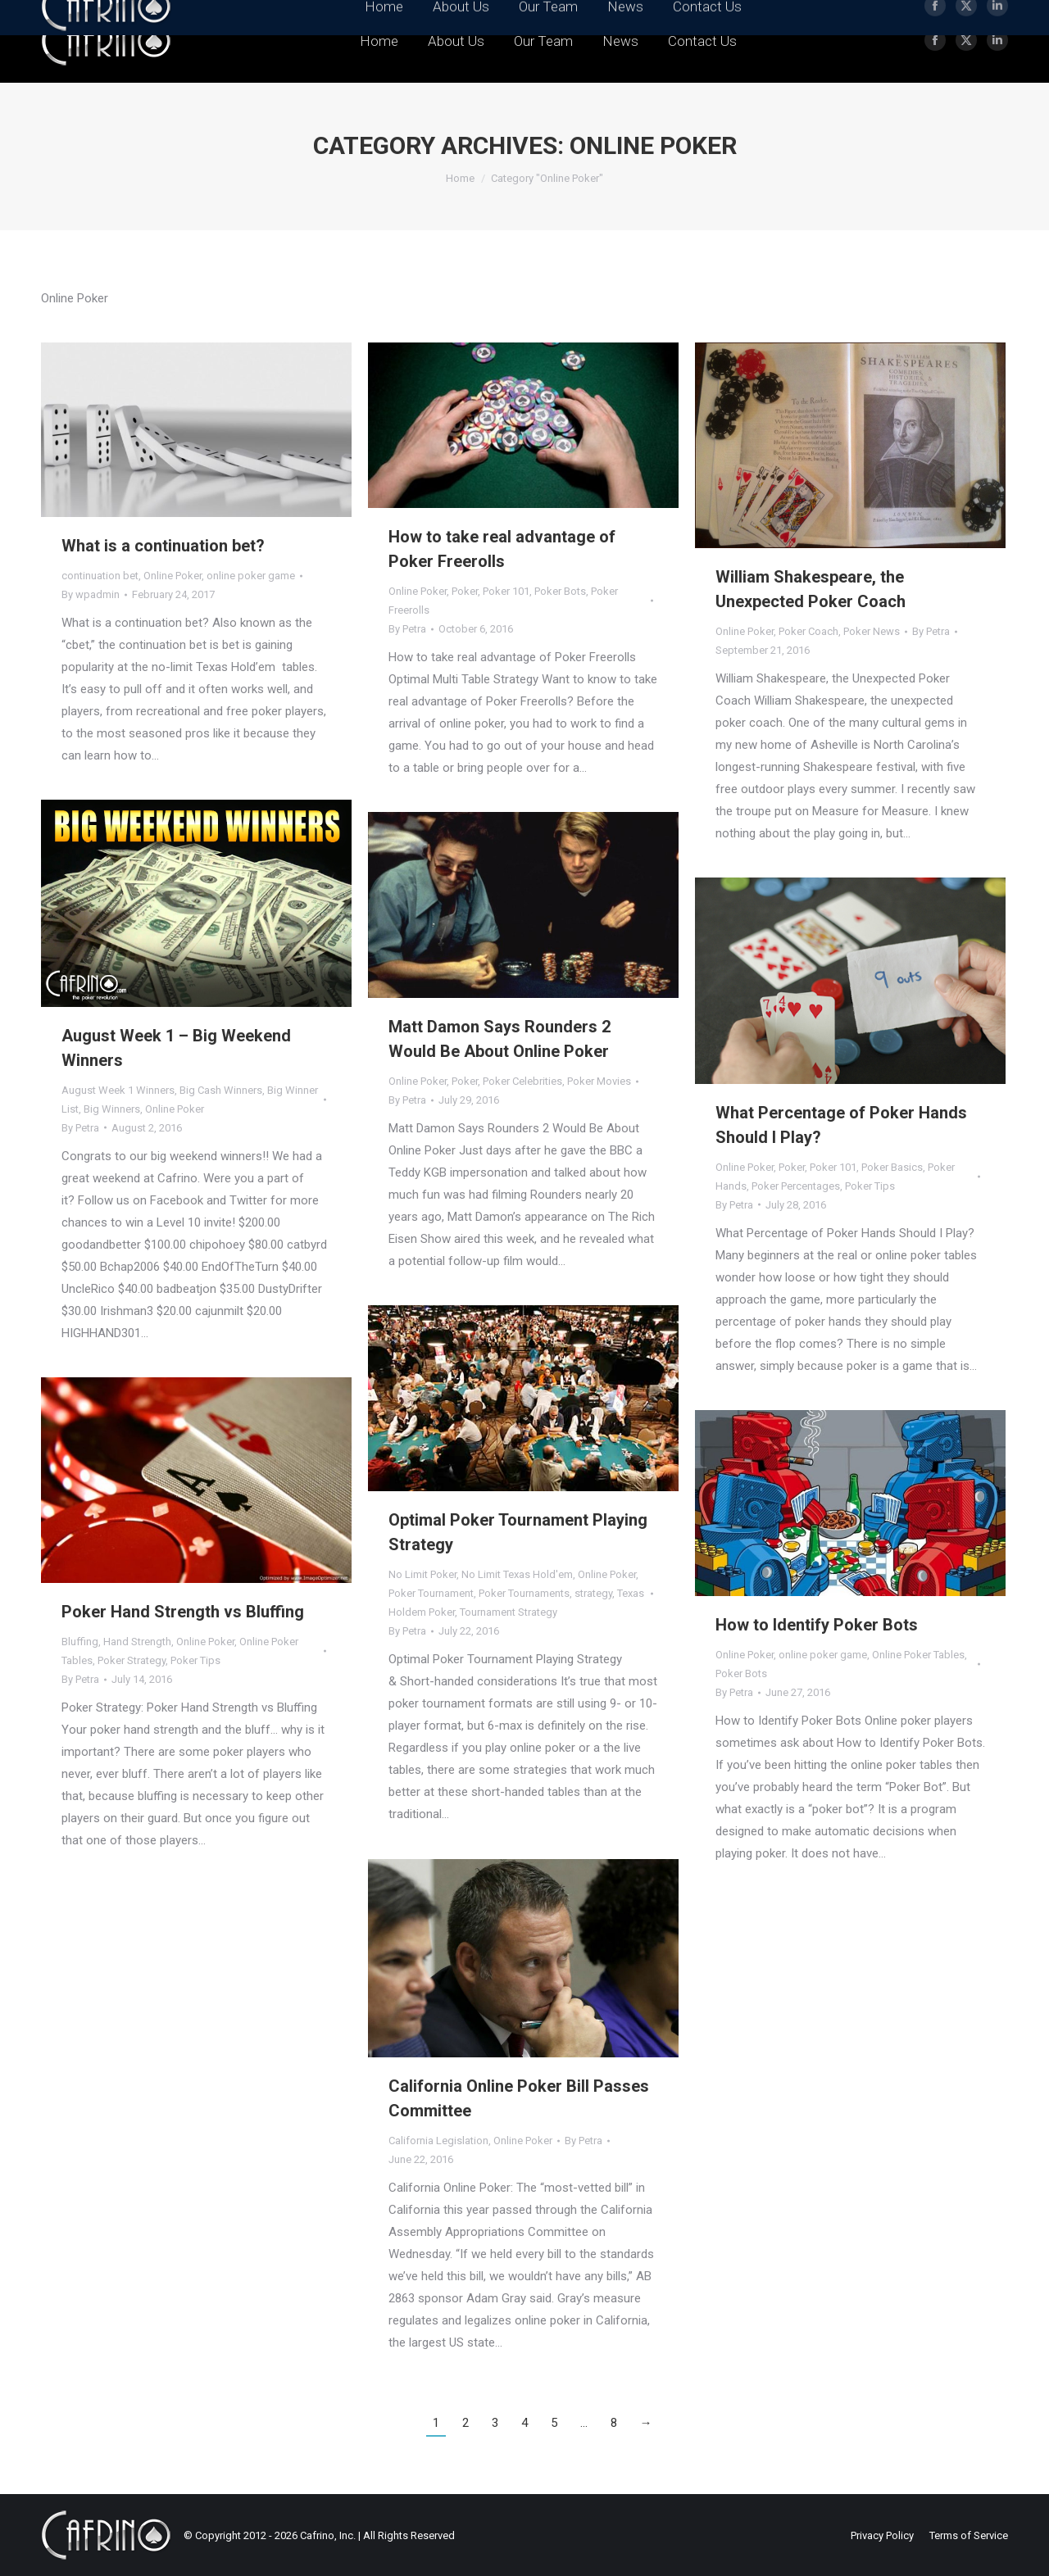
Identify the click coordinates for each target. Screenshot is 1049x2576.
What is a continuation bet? (163, 546)
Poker (465, 591)
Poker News (871, 631)
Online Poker (172, 575)
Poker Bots (560, 591)
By (90, 594)
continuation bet (100, 575)
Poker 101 (506, 591)
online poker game (251, 575)
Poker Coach (808, 631)
